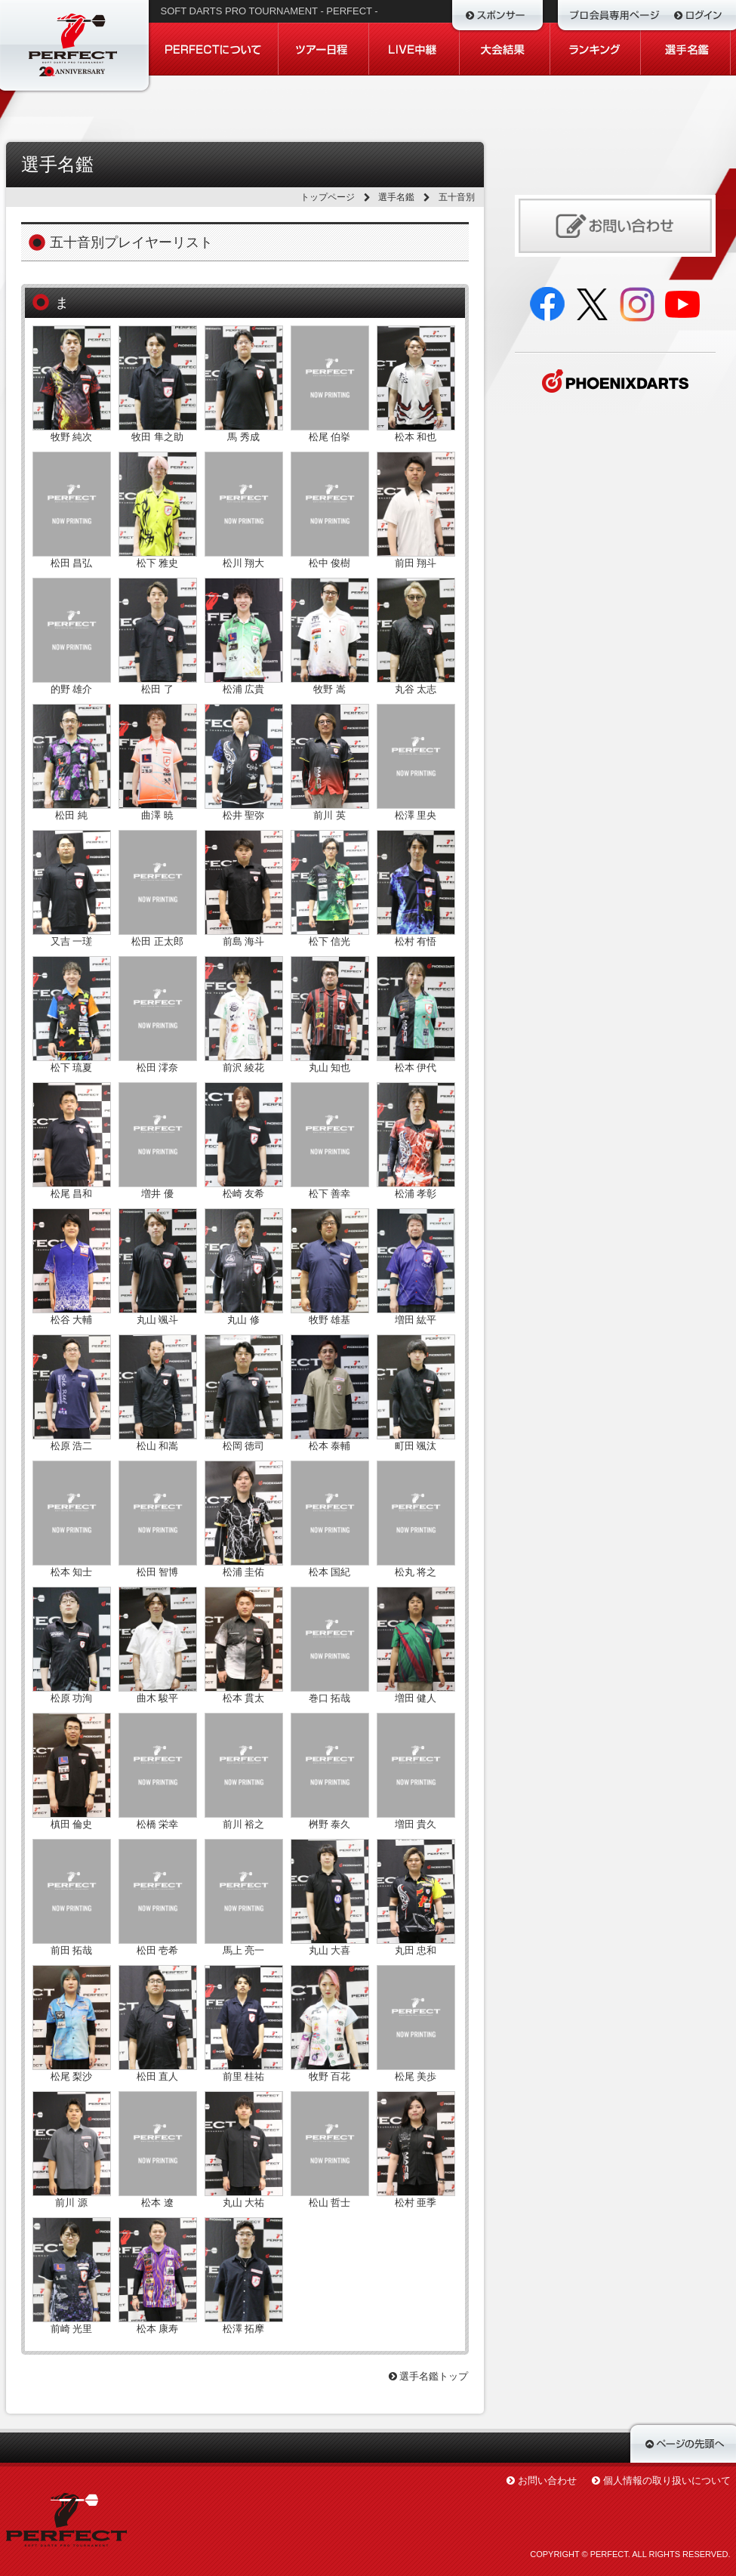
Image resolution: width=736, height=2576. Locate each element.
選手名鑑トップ (429, 2376)
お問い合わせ (547, 2480)
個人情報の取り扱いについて (667, 2480)
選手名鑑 (396, 197)
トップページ (327, 197)
